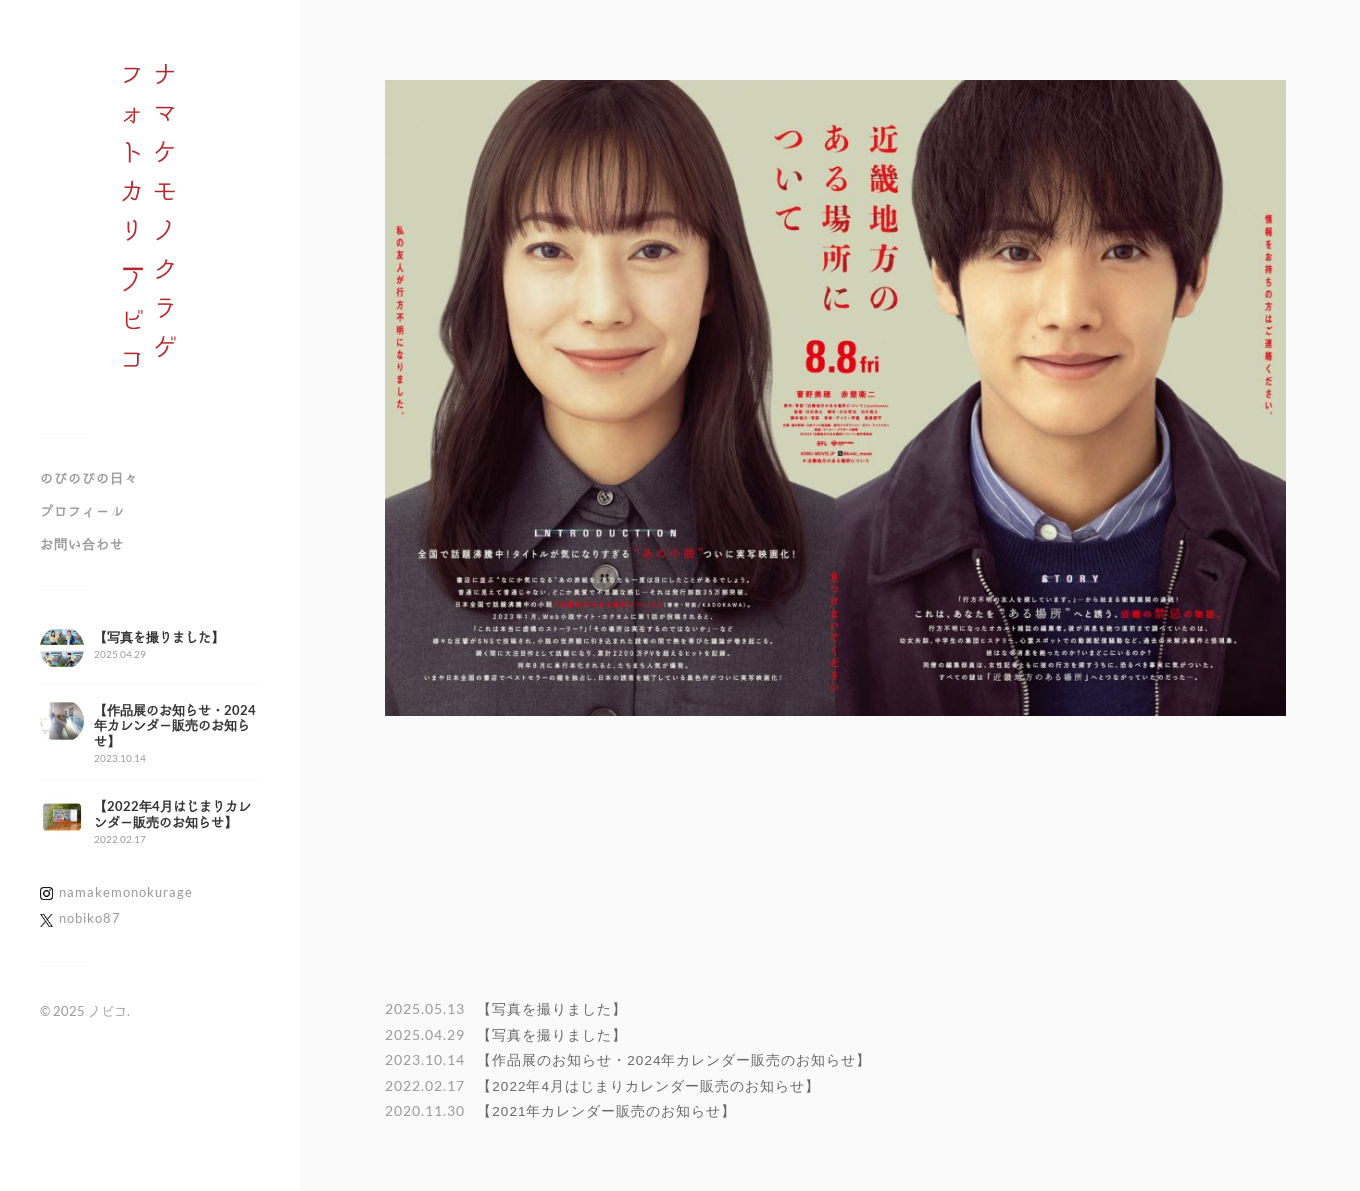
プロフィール (82, 511)
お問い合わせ (82, 544)
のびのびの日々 (89, 478)
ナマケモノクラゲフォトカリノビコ (150, 224)
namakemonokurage (125, 892)
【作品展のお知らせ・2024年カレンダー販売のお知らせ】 (674, 1060)
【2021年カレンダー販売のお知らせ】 (606, 1111)
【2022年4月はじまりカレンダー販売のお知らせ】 (648, 1086)
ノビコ (107, 1011)
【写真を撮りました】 (552, 1009)
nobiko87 (90, 918)
